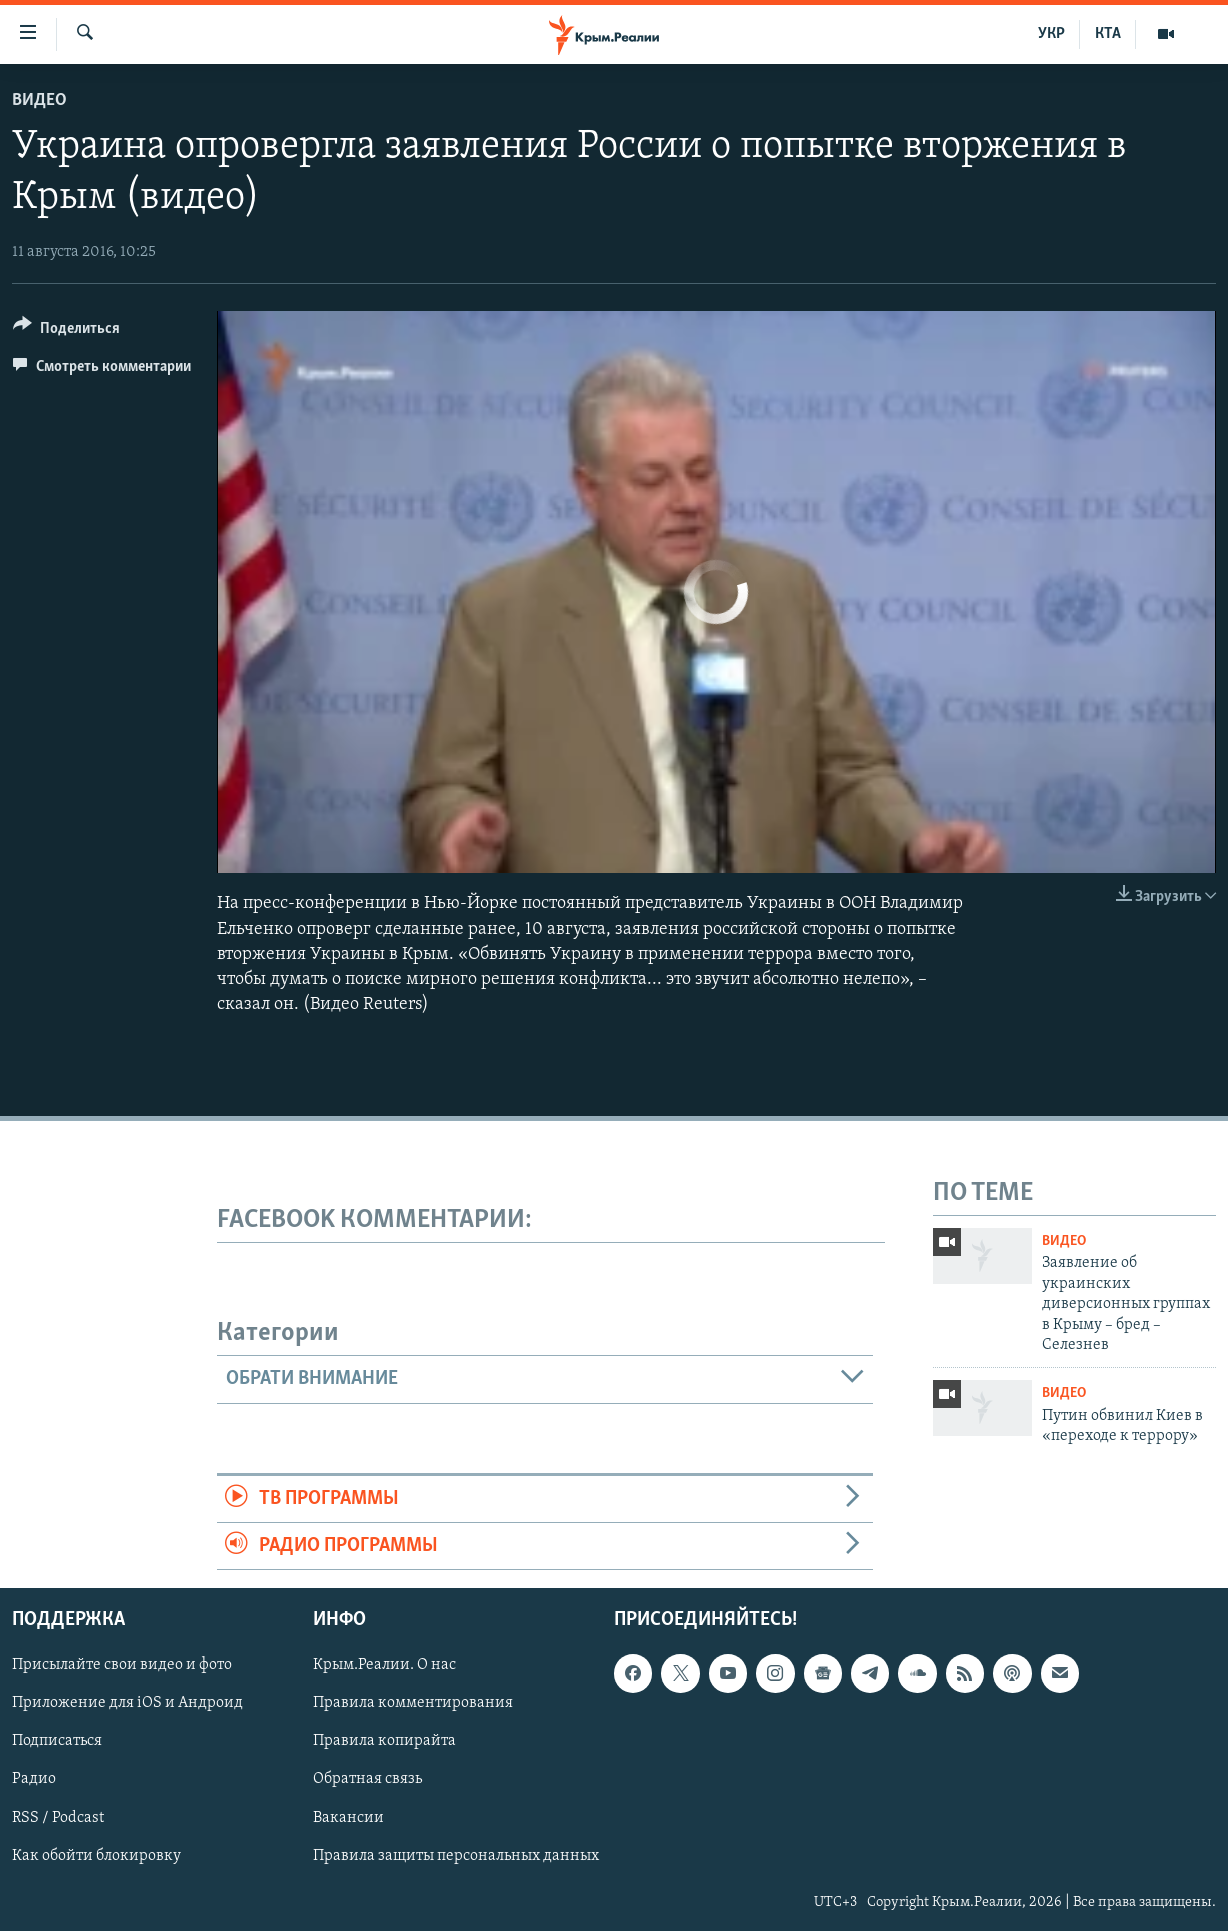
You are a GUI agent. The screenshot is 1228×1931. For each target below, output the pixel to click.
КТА (1108, 34)
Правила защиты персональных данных (456, 1856)
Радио (34, 1780)
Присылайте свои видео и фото (122, 1666)
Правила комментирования (413, 1704)
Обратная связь (367, 1780)
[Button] (66, 331)
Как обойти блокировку (96, 1856)
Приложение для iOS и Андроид (127, 1704)
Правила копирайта (384, 1742)
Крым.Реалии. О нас (384, 1666)
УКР (1051, 34)
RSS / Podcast (58, 1818)
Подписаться (57, 1742)
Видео (39, 100)
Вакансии (348, 1818)
